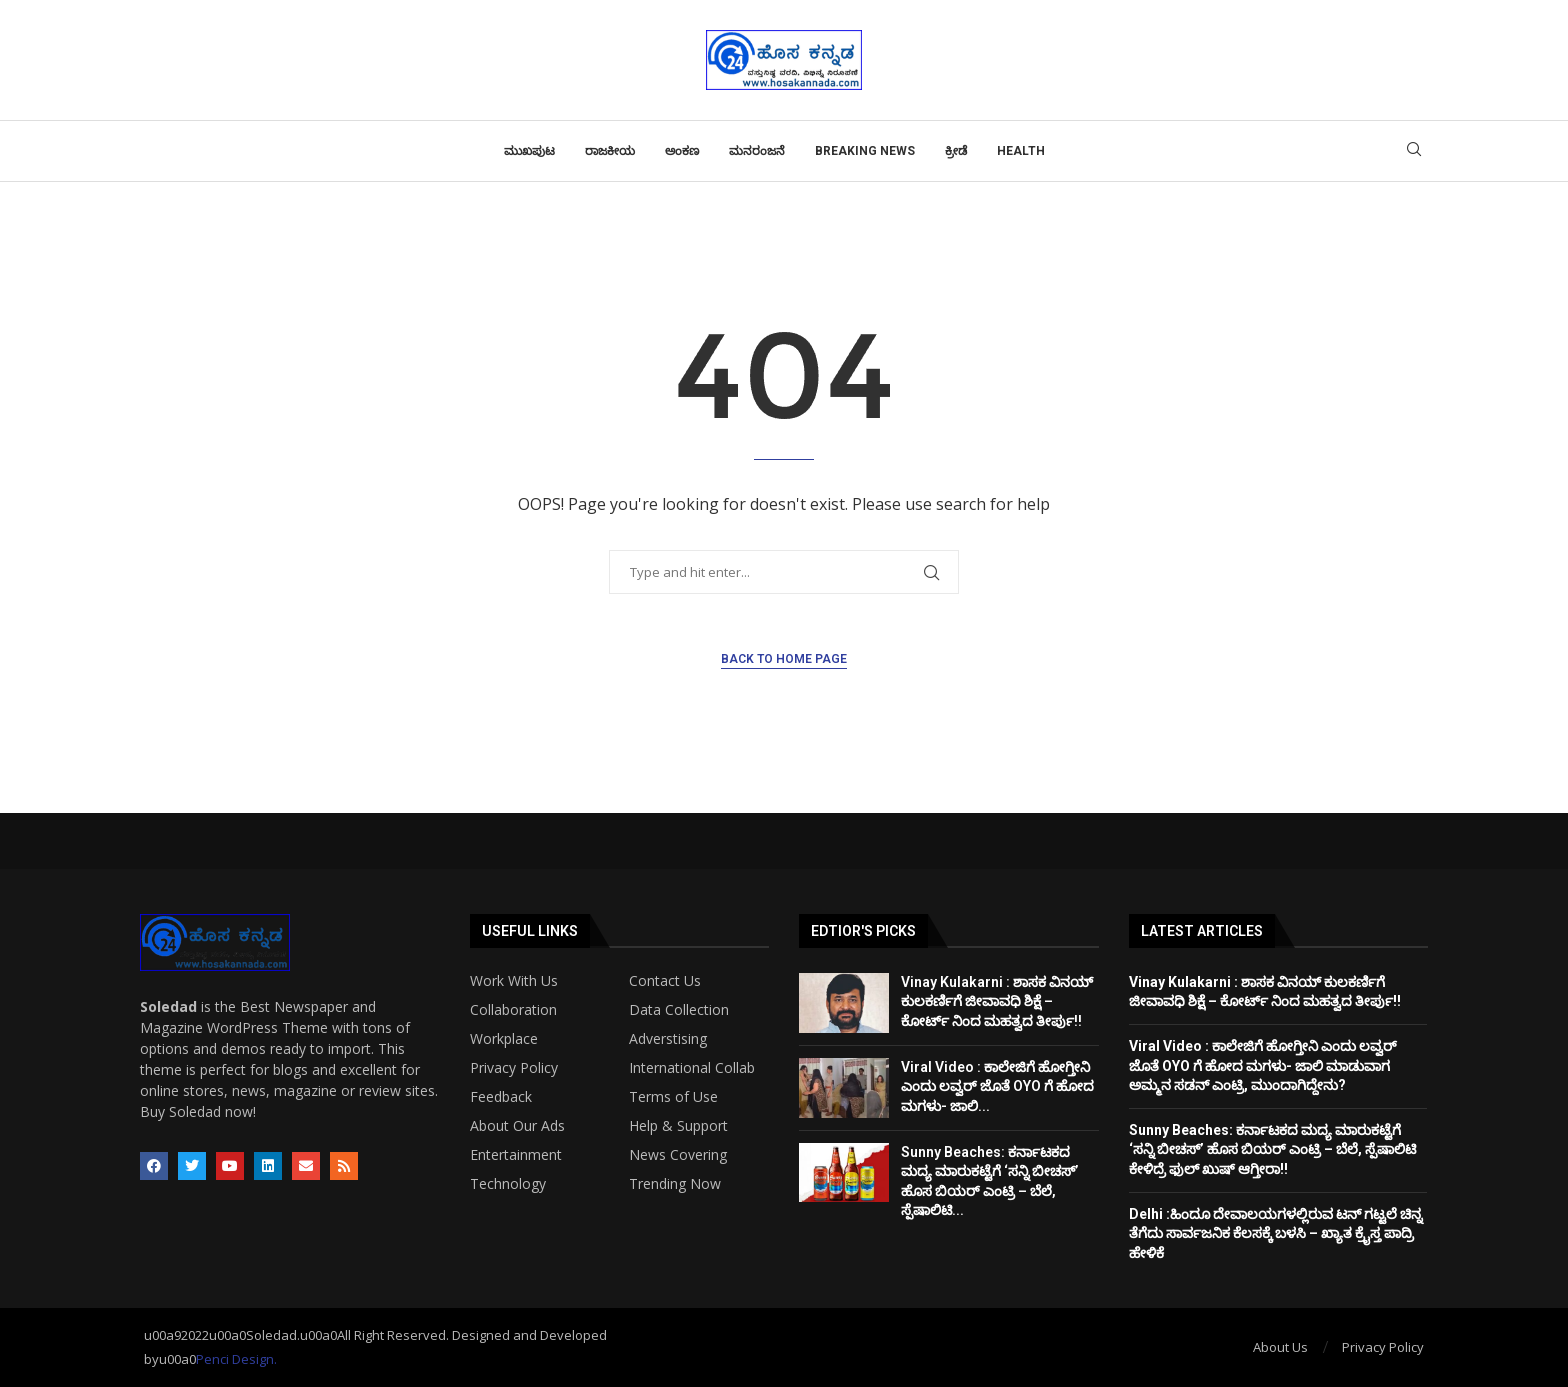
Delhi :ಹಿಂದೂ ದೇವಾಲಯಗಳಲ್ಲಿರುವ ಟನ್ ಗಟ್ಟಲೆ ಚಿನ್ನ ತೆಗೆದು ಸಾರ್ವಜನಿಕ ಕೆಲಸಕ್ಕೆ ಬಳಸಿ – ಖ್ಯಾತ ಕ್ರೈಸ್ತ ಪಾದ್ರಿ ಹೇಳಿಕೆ (1275, 1233)
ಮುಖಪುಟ (529, 151)
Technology (508, 1184)
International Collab (692, 1068)
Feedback (501, 1097)
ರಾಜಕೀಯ (610, 151)
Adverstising (668, 1039)
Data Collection (679, 1010)
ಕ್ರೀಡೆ (956, 151)
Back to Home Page (784, 659)
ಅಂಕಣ (682, 151)
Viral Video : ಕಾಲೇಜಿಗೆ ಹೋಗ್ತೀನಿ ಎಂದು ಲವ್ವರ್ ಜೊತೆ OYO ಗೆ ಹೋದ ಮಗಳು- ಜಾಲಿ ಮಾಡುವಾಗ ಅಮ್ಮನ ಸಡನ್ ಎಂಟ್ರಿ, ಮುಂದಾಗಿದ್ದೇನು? (1263, 1065)
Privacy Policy (514, 1068)
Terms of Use (673, 1097)
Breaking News (865, 151)
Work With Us (514, 981)
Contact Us (665, 981)
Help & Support (678, 1126)
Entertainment (516, 1155)
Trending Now (675, 1184)
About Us (1280, 1347)
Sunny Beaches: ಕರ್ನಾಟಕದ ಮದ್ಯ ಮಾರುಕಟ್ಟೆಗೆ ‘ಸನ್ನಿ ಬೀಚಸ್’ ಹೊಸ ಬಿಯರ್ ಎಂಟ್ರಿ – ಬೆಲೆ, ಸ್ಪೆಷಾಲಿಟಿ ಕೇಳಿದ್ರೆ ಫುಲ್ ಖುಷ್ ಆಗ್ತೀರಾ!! (1272, 1149)
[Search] (1414, 151)
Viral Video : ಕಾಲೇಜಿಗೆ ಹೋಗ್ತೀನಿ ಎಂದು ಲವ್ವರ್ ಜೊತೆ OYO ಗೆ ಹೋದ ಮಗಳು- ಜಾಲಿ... (997, 1086)
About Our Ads (517, 1126)
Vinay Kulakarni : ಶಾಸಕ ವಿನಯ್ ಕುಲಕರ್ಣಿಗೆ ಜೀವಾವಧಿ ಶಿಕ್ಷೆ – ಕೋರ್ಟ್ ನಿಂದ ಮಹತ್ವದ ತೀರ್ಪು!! (997, 1001)
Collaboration (513, 1010)
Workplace (504, 1039)
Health (1021, 151)
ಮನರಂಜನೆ (757, 151)
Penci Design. (236, 1359)
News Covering (678, 1155)
